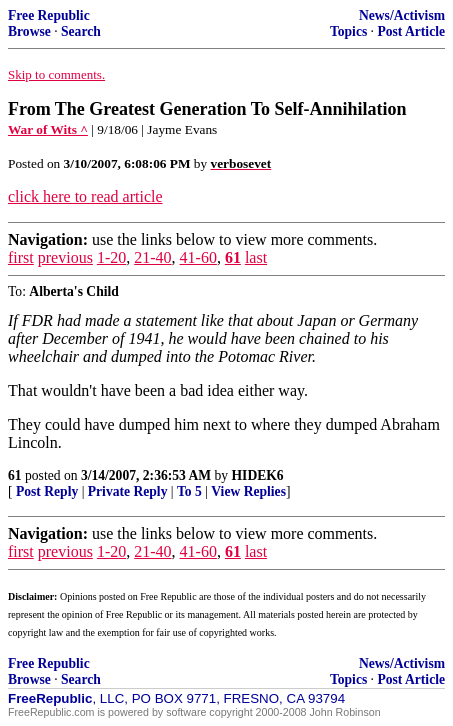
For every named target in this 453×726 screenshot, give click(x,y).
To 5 (189, 491)
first (21, 257)
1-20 (111, 257)
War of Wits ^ (48, 129)
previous (65, 257)
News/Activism (402, 15)
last (256, 257)
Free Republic (49, 15)
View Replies (248, 491)
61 (233, 257)
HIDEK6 (258, 475)
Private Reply (128, 491)
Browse (29, 31)
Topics (348, 31)
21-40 (152, 257)
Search (81, 31)
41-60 (198, 257)
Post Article (411, 31)
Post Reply (47, 491)
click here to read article (85, 196)
